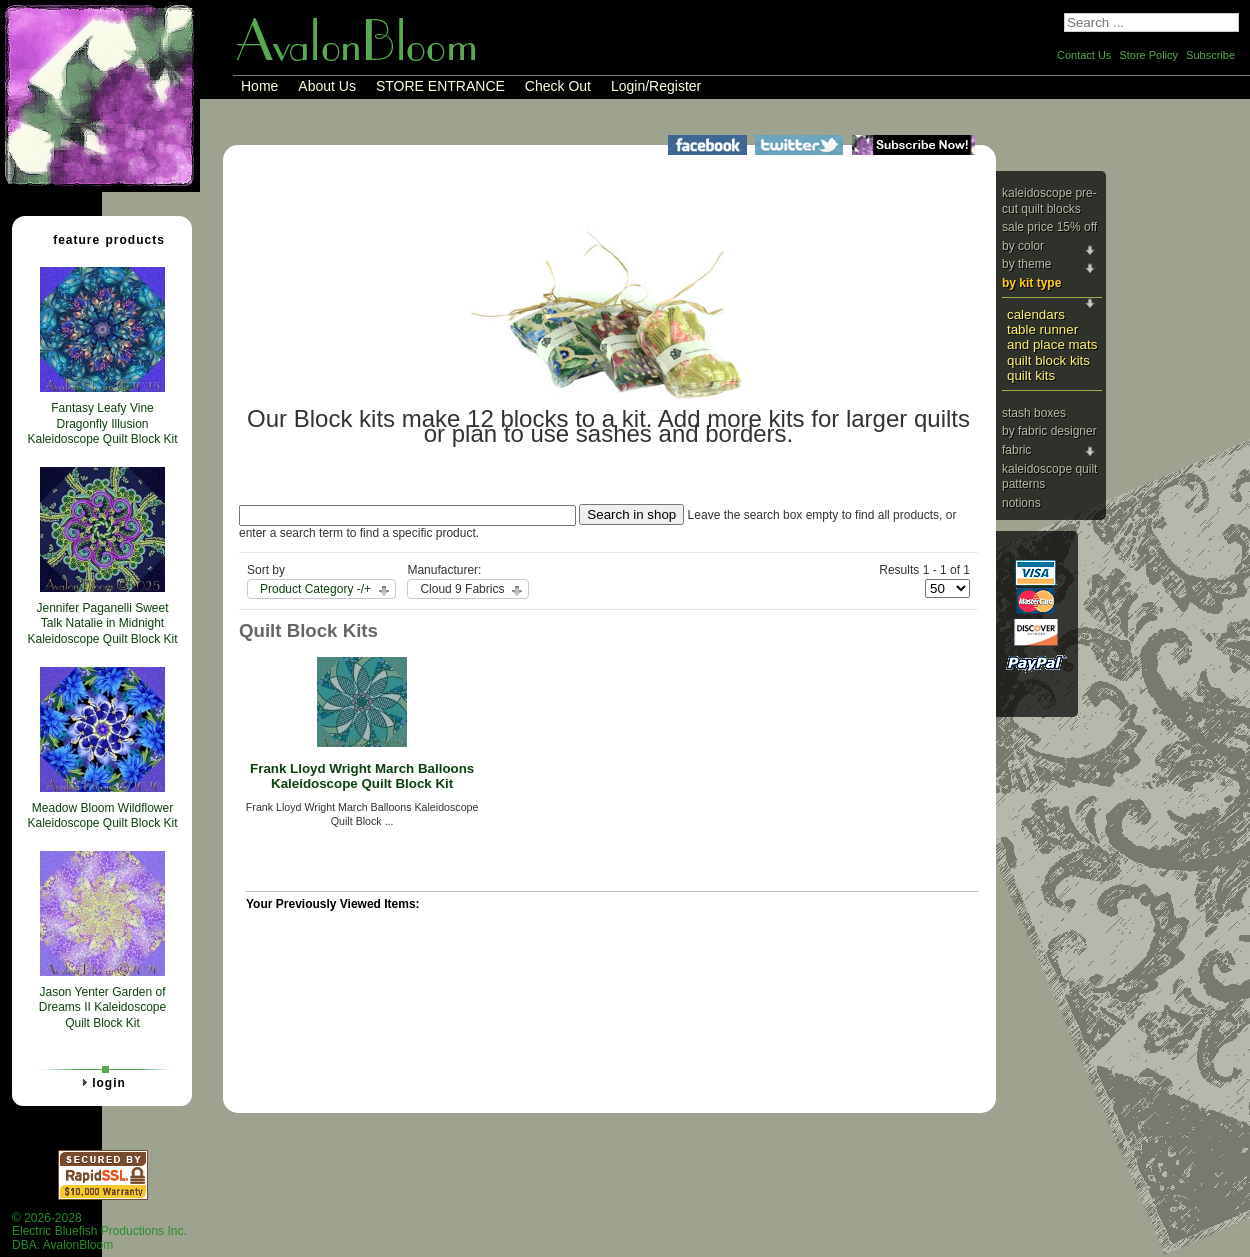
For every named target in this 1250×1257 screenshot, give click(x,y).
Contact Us (1084, 55)
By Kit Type (1031, 283)
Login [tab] (101, 1082)
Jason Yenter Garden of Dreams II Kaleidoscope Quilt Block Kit (102, 1007)
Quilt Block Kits (1048, 360)
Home (259, 86)
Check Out (558, 86)
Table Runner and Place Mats (1052, 337)
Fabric (1016, 450)
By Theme (1026, 264)
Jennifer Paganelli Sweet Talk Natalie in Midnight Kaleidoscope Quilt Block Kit (102, 623)
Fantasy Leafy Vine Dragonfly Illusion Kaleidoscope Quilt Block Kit (102, 423)
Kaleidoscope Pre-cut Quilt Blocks (1049, 201)
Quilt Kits (1031, 375)
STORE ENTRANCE (440, 86)
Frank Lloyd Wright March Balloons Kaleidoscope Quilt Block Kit (362, 776)
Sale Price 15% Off (1049, 227)
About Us (327, 86)
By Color (1023, 246)
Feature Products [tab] (101, 239)
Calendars (1036, 314)
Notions (1021, 503)
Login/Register (656, 86)
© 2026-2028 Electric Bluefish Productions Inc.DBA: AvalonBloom (99, 1231)
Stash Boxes (1034, 413)
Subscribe (1210, 55)
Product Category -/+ (315, 589)
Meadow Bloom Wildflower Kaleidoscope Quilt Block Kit (102, 816)
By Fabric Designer (1049, 431)
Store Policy (1148, 55)
